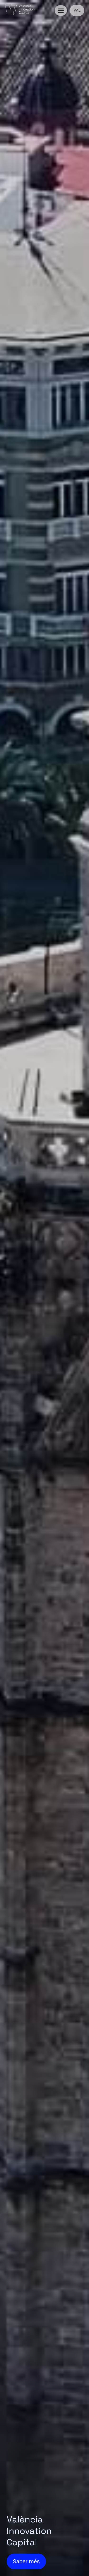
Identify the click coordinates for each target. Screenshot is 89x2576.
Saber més (26, 2561)
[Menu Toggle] (61, 10)
